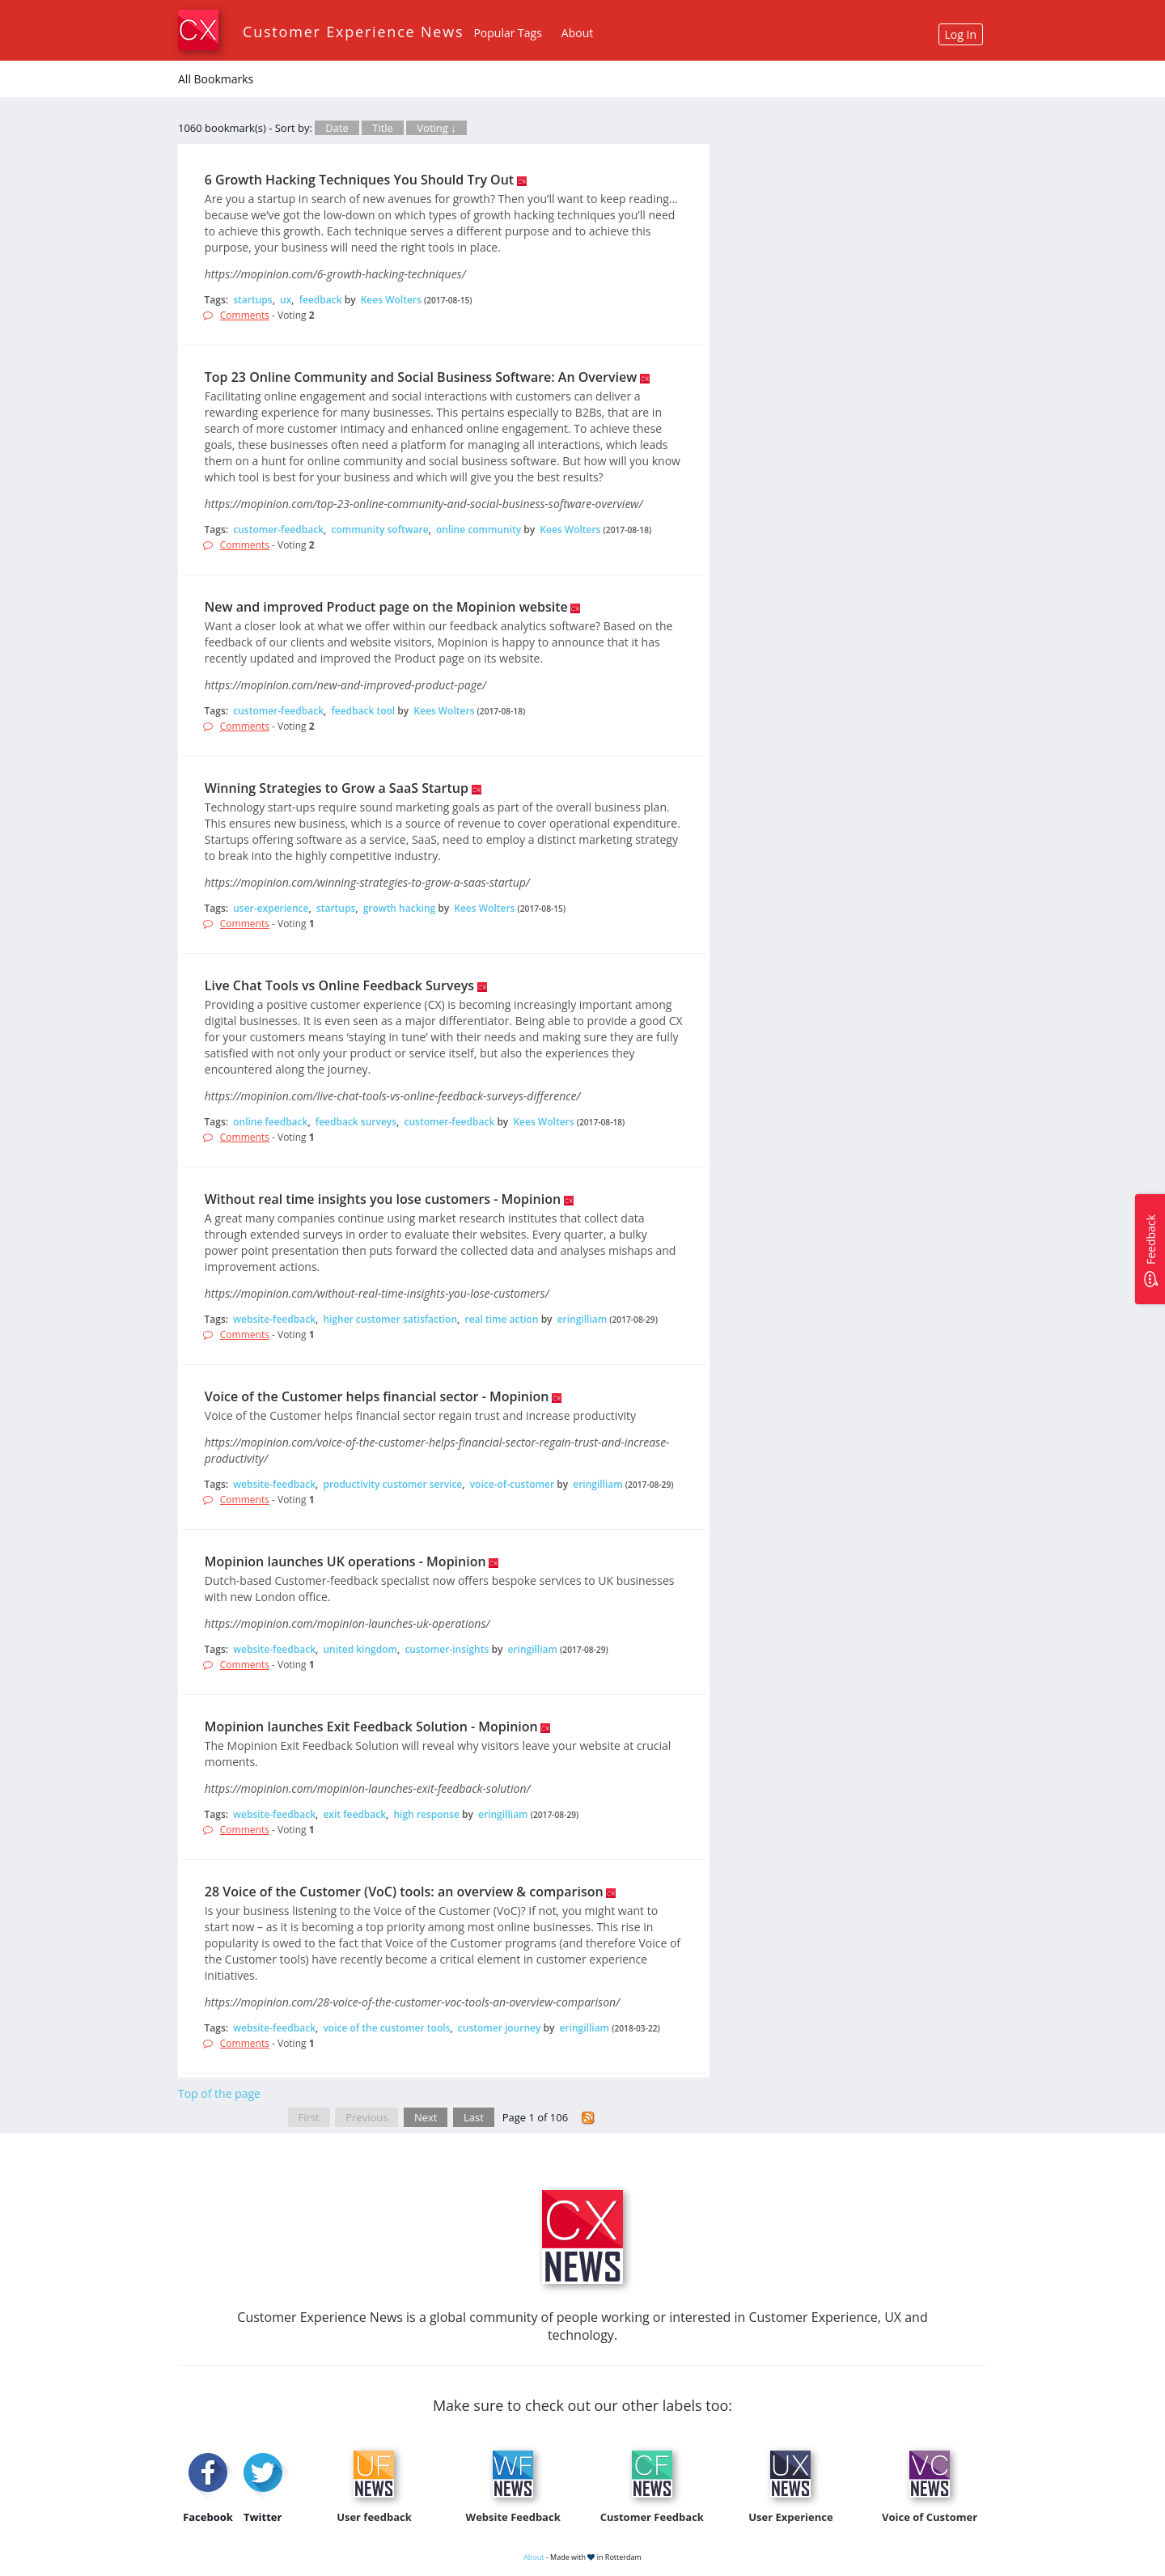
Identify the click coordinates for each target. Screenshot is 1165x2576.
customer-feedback (278, 529)
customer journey (499, 2028)
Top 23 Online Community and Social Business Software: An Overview (421, 377)
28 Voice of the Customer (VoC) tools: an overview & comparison (404, 1891)
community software (379, 529)
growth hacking (399, 908)
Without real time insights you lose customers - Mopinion (383, 1199)
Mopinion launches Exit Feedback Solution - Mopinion (371, 1726)
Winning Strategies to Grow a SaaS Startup (336, 788)
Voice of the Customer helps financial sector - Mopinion (377, 1396)
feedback (320, 300)
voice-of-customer (512, 1484)
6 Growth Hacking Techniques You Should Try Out (359, 180)
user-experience (270, 908)
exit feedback (354, 1814)
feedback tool (363, 711)
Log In (960, 34)
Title (382, 128)
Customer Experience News (353, 31)
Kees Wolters (391, 300)
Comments (244, 315)
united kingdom (360, 1649)
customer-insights (447, 1649)
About (577, 32)
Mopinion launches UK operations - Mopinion (345, 1561)
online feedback (270, 1122)
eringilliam (582, 1319)
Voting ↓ (436, 128)
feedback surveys (356, 1122)
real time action (501, 1319)
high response (426, 1814)
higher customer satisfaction (390, 1319)
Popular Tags (507, 32)
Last (474, 2117)
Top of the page (219, 2093)
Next (426, 2117)
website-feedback (274, 1319)
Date (337, 128)
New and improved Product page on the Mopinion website (386, 607)
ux (285, 300)
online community (478, 529)
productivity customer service (392, 1484)
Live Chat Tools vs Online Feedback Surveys (339, 985)
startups (252, 300)
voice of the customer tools (386, 2028)
